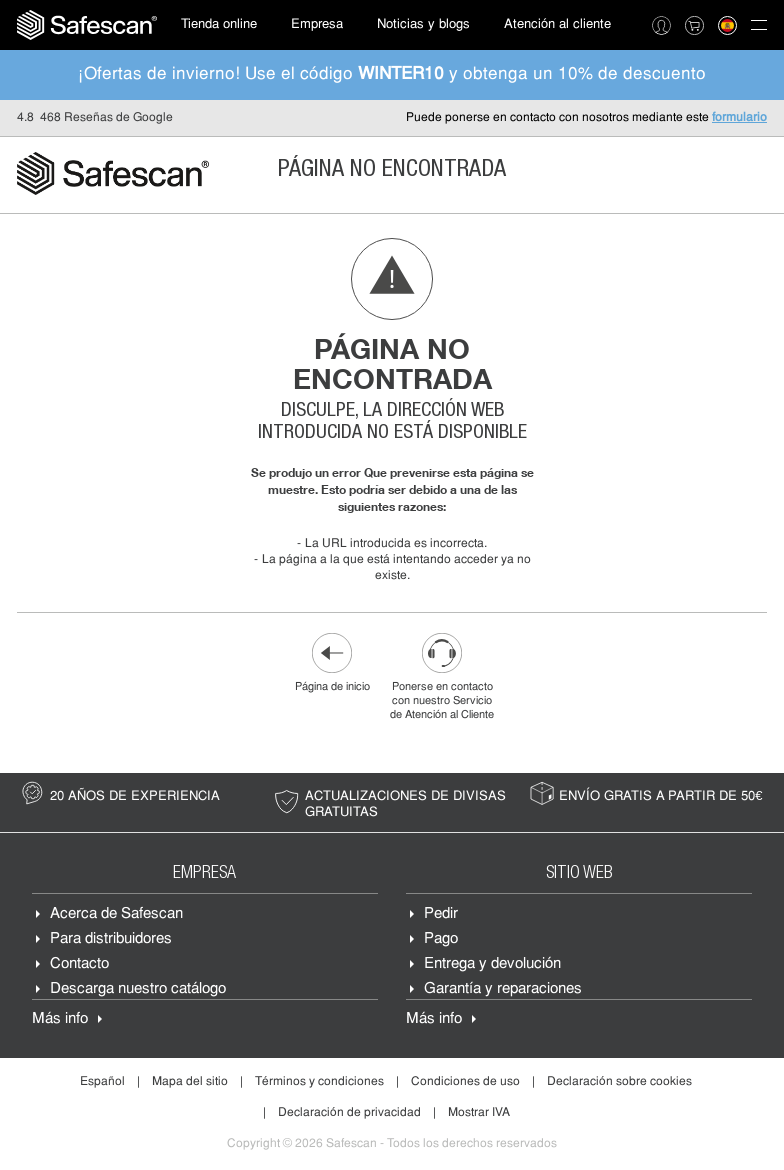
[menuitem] (87, 25)
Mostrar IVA (479, 1113)
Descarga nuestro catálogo (138, 989)
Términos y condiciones (319, 1082)
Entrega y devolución (492, 964)
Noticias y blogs (423, 24)
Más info (60, 1019)
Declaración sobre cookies (619, 1082)
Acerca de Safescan (116, 914)
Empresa (317, 24)
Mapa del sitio (190, 1082)
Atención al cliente (557, 24)
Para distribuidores (111, 939)
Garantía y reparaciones (503, 989)
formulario (739, 118)
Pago (441, 939)
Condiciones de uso (465, 1082)
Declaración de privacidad (349, 1113)
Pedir (441, 914)
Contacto (79, 964)
